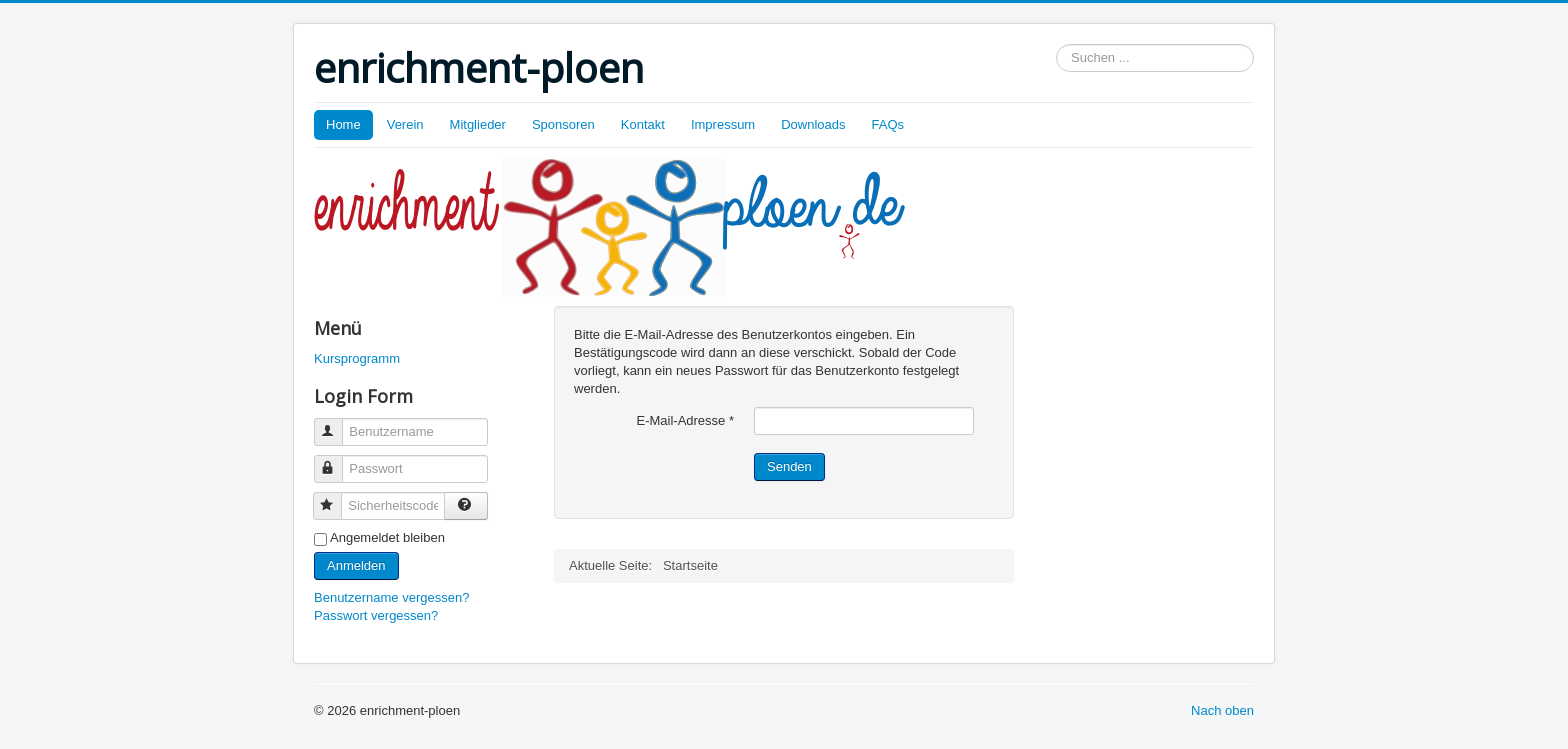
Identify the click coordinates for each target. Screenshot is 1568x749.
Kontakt (643, 124)
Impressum (723, 124)
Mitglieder (478, 124)
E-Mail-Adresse (685, 420)
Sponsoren (563, 124)
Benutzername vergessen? (391, 597)
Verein (405, 124)
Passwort (337, 460)
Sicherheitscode (336, 497)
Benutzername (337, 423)
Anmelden (356, 565)
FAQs (888, 124)
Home (343, 124)
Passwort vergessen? (376, 615)
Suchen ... (1056, 44)
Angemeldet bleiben (387, 537)
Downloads (813, 124)
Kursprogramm (357, 358)
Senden (789, 466)
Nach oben (1222, 710)
